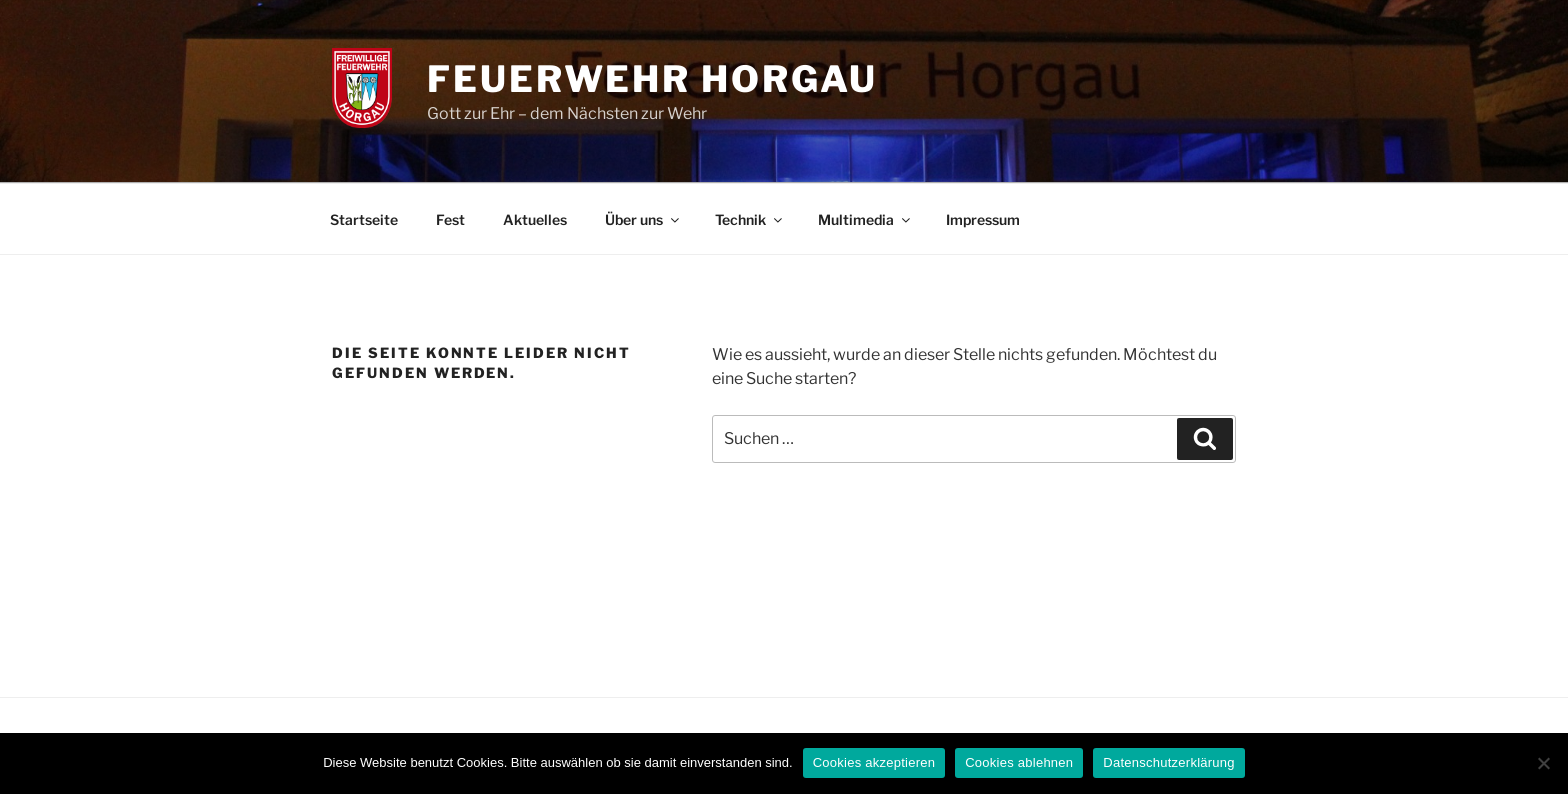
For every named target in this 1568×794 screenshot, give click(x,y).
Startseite (364, 219)
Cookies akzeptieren (874, 762)
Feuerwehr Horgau (652, 79)
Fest (450, 219)
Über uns (643, 219)
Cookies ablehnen (1019, 762)
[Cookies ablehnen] (1543, 763)
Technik (750, 219)
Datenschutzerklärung (1168, 762)
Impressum (983, 219)
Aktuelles (535, 219)
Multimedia (865, 219)
